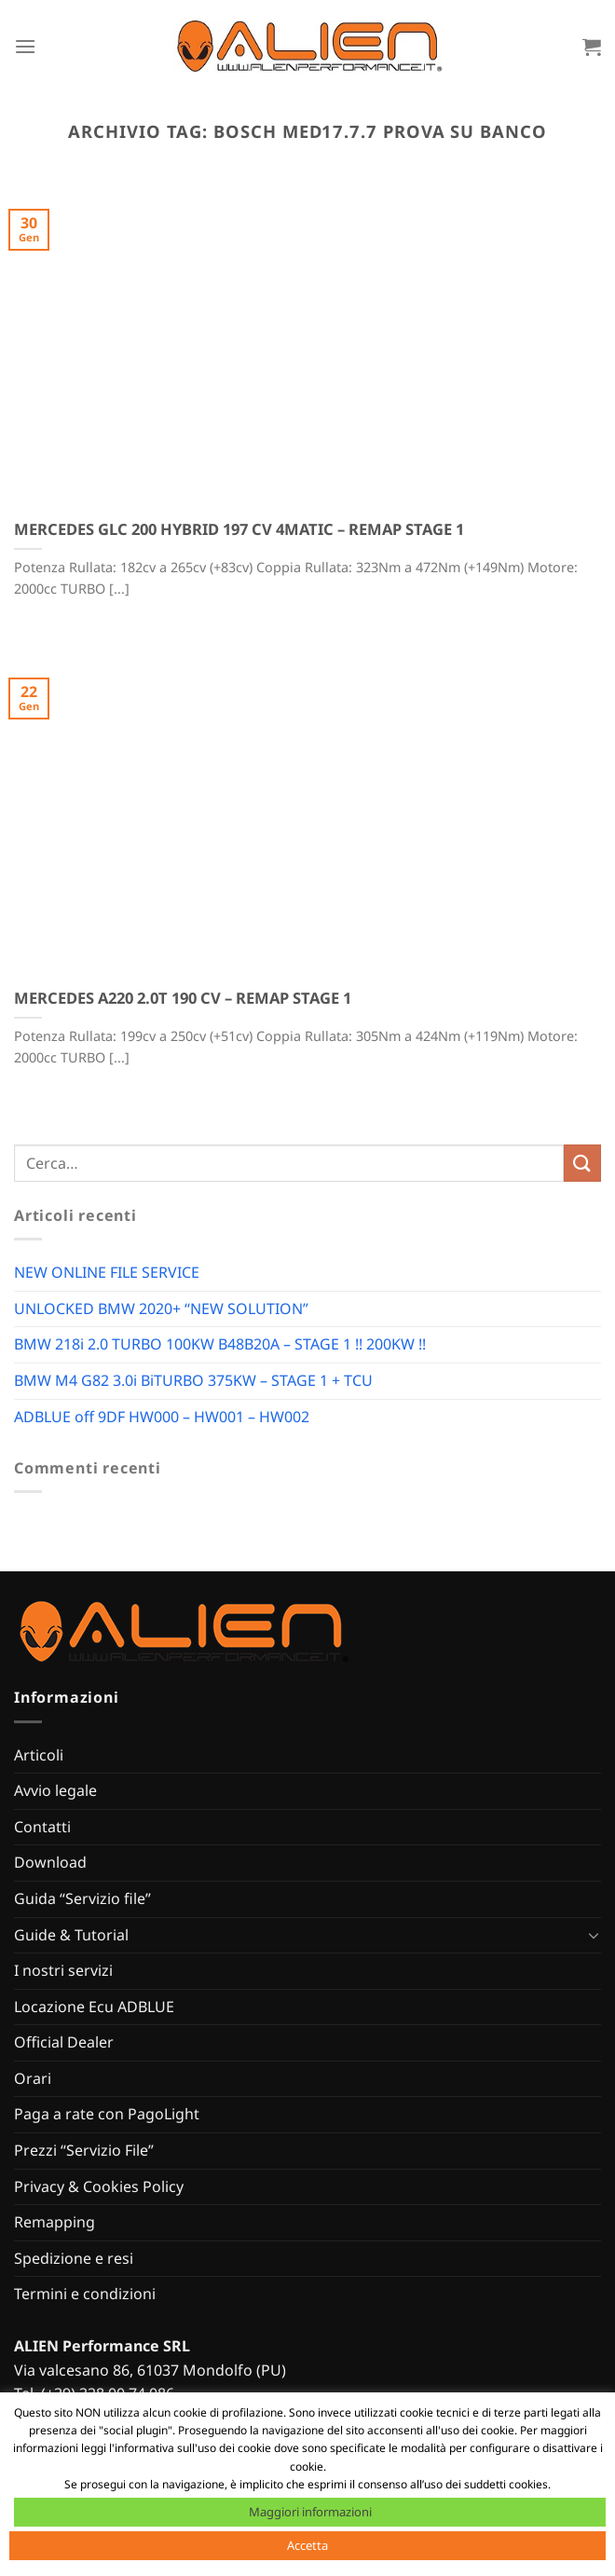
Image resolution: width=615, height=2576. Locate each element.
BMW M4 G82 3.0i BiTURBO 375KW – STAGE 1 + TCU (193, 1380)
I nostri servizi (63, 1970)
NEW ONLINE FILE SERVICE (106, 1272)
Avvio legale (55, 1790)
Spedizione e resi (73, 2258)
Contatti (42, 1826)
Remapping (54, 2222)
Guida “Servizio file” (82, 1898)
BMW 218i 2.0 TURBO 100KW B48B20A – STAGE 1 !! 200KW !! (220, 1344)
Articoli (38, 1755)
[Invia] (582, 1162)
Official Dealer (64, 2042)
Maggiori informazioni (310, 2511)
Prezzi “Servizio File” (84, 2150)
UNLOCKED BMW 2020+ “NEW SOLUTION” (161, 1308)
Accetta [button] (307, 2545)
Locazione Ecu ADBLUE (94, 2006)
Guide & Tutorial (71, 1935)
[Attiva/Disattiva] (593, 1935)
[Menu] (25, 46)
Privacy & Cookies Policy (99, 2186)
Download (50, 1862)
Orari (32, 2078)
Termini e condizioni (85, 2293)
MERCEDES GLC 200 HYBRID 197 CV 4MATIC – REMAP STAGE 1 (239, 529)
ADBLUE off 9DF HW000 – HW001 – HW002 (161, 1416)
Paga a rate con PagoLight (106, 2113)
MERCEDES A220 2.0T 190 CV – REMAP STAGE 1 (182, 998)
